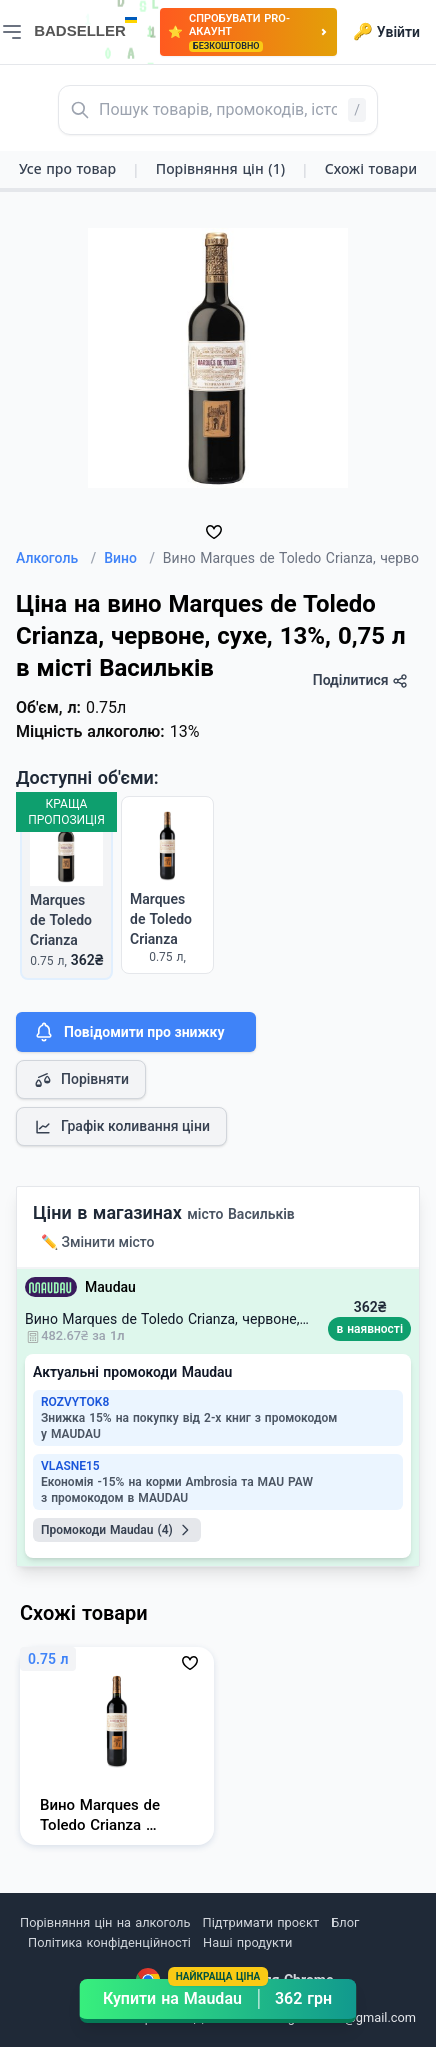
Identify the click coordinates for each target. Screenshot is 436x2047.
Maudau (110, 1287)
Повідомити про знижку (128, 1032)
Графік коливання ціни (121, 1127)
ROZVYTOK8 (75, 1402)
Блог (345, 1922)
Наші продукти (247, 1942)
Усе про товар (67, 168)
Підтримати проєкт (261, 1922)
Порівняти (81, 1080)
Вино (129, 558)
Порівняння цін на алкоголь (105, 1922)
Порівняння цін (220, 168)
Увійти (386, 32)
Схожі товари (371, 168)
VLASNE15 (70, 1466)
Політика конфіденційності (109, 1942)
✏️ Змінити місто (98, 1242)
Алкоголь (56, 558)
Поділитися (360, 680)
